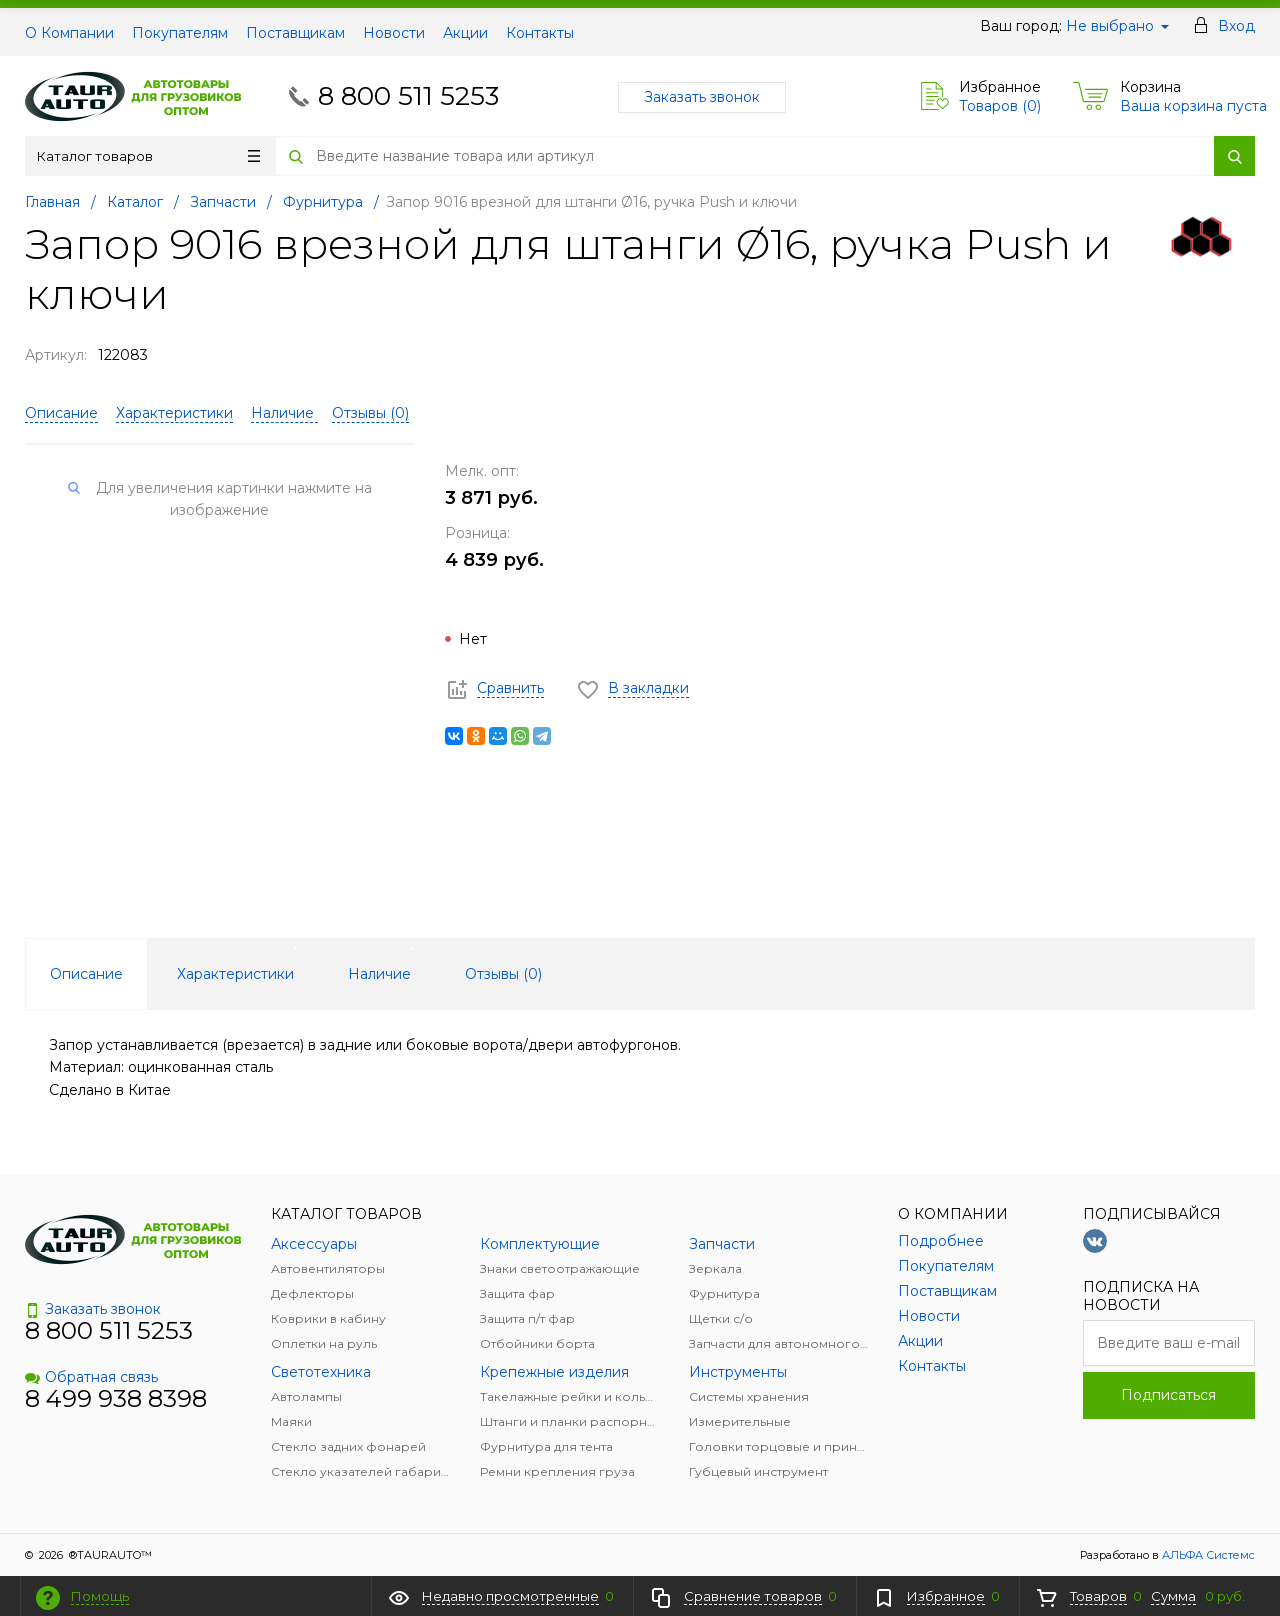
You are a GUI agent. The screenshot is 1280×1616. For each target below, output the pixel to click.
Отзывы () (370, 413)
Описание (61, 413)
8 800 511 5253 (408, 96)
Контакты (540, 33)
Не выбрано (1117, 26)
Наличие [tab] (379, 974)
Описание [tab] (86, 974)
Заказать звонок (702, 97)
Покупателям (180, 33)
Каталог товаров (148, 156)
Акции (465, 33)
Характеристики (174, 413)
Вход (1236, 26)
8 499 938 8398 (116, 1398)
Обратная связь (91, 1377)
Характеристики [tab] (235, 974)
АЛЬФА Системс (1207, 1555)
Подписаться (1168, 1395)
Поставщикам (295, 33)
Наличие (284, 413)
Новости (394, 33)
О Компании (69, 33)
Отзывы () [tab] (503, 974)
